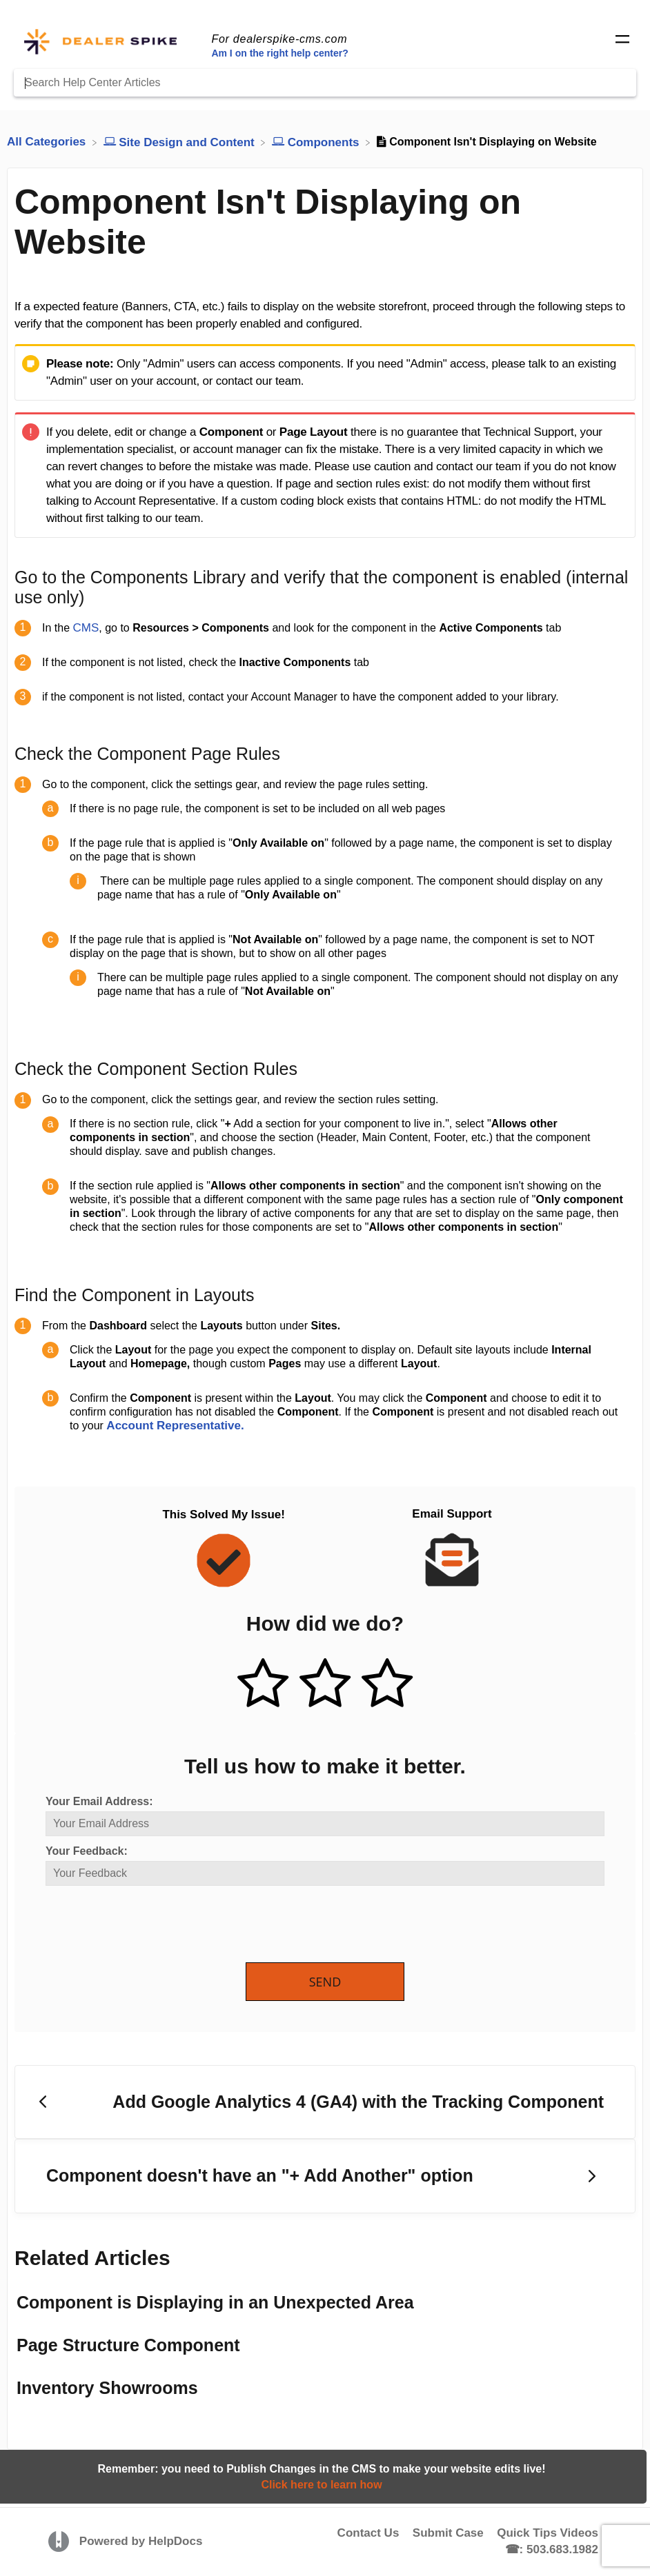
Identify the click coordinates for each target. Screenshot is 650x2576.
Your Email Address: (99, 1801)
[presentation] (150, 1925)
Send (325, 1981)
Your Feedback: (87, 1851)
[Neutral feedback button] (325, 1684)
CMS (85, 627)
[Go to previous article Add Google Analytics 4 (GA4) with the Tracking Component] (325, 2102)
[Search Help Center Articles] (325, 83)
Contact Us (368, 2532)
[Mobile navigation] (622, 41)
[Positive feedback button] (263, 1684)
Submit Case (448, 2532)
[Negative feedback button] (387, 1684)
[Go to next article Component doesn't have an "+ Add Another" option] (325, 2176)
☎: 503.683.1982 (551, 2549)
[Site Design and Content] (181, 141)
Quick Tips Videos (547, 2532)
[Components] (317, 141)
